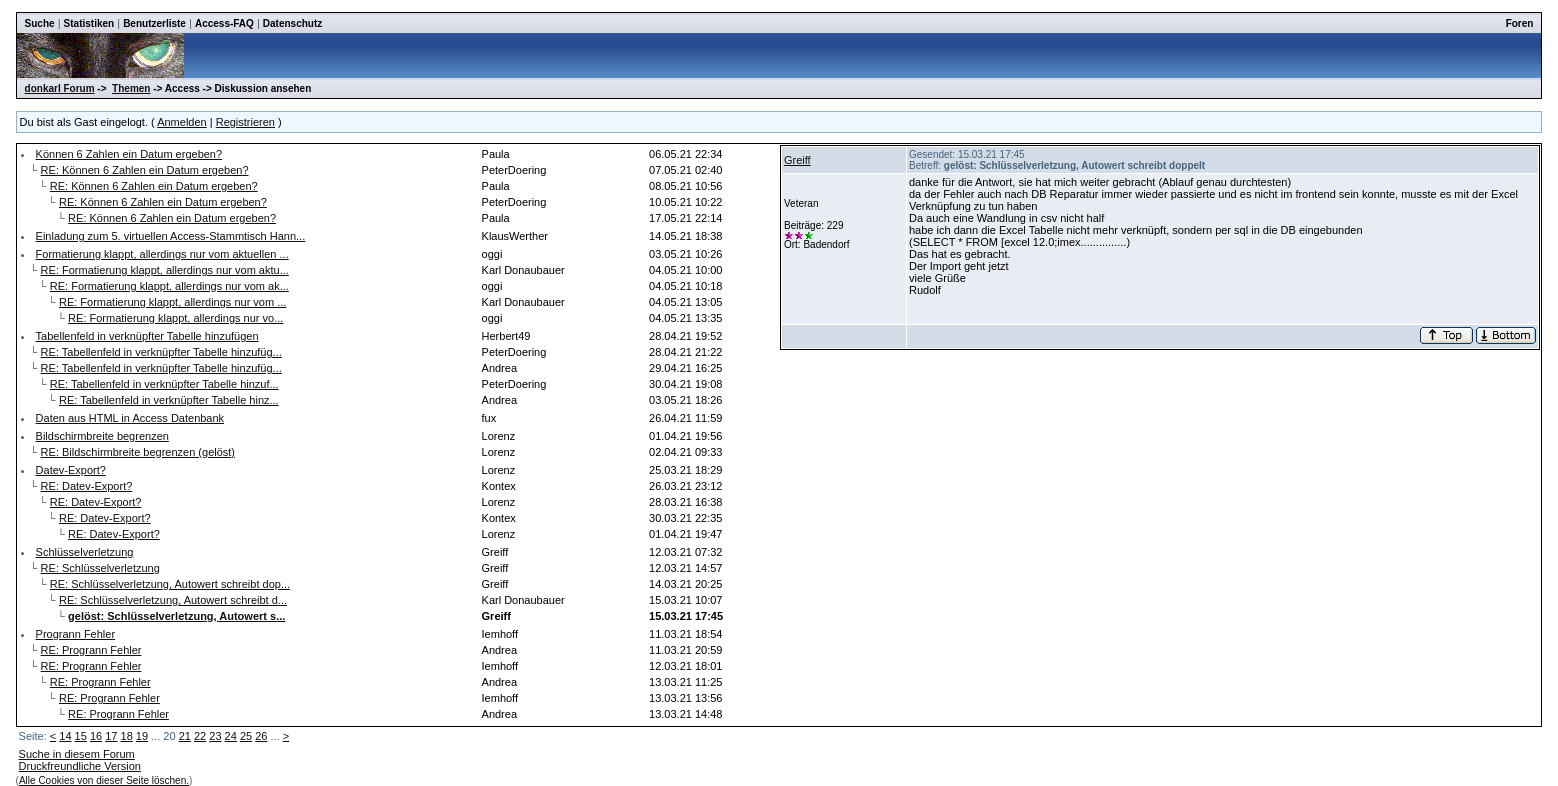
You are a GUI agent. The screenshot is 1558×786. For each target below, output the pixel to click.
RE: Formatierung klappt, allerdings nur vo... (175, 318)
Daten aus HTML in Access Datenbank (130, 418)
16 (96, 736)
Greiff (797, 160)
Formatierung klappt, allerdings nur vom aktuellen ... (162, 254)
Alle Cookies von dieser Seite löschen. (104, 780)
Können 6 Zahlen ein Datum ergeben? (129, 154)
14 (65, 736)
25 (246, 736)
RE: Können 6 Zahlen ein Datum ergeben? (145, 170)
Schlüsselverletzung (85, 552)
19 (142, 736)
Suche (40, 23)
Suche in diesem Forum (77, 754)
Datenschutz (292, 23)
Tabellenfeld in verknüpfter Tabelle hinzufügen (147, 336)
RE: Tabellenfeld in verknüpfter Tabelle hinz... (169, 400)
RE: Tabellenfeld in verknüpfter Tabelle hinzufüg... (161, 352)
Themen (131, 88)
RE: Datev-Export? (87, 486)
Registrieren (245, 122)
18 (127, 736)
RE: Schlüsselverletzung (100, 568)
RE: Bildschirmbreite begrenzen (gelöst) (138, 452)
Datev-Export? (71, 470)
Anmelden (182, 122)
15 (81, 736)
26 (261, 736)
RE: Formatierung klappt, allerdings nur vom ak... (169, 286)
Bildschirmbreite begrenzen (102, 436)
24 (231, 736)
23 (215, 736)
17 (111, 736)
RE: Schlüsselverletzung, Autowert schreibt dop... (170, 584)
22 (200, 736)
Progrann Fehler (76, 634)
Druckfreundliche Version (80, 766)
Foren (1520, 23)
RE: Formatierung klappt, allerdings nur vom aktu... (165, 270)
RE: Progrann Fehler (91, 650)
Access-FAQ (224, 23)
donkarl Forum (60, 88)
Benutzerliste (154, 23)
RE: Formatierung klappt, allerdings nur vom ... (172, 302)
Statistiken (89, 23)
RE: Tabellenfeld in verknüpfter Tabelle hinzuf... (164, 384)
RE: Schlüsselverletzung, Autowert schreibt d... (173, 600)
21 (185, 736)
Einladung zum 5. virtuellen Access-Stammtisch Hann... (171, 236)
